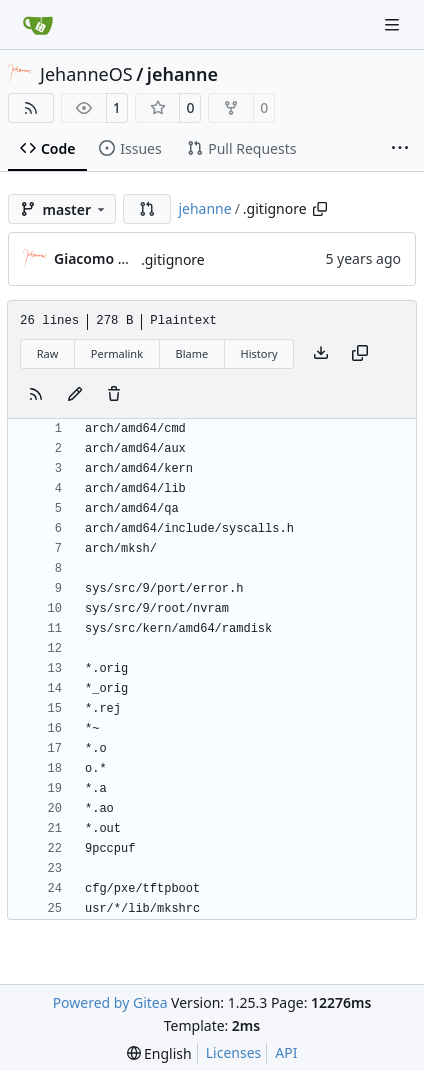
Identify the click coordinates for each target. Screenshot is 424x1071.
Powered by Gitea (110, 1002)
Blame (191, 353)
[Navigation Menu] (394, 24)
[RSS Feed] (31, 108)
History (259, 353)
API (286, 1052)
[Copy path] (320, 209)
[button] (147, 209)
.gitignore (173, 259)
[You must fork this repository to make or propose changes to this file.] (75, 395)
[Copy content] (360, 354)
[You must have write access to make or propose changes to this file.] (114, 395)
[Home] (38, 25)
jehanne (182, 74)
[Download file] (321, 354)
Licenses (234, 1052)
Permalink (117, 353)
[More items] (400, 149)
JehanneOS (86, 74)
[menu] (159, 1053)
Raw (48, 353)
